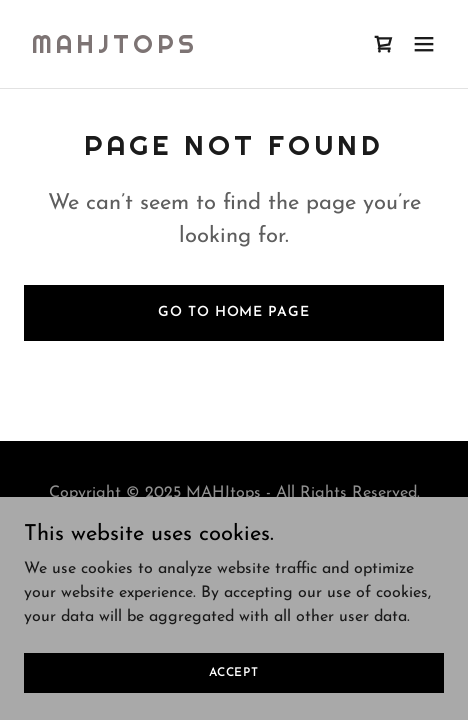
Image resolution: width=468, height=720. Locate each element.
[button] (424, 44)
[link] (115, 49)
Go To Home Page (233, 312)
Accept (234, 672)
